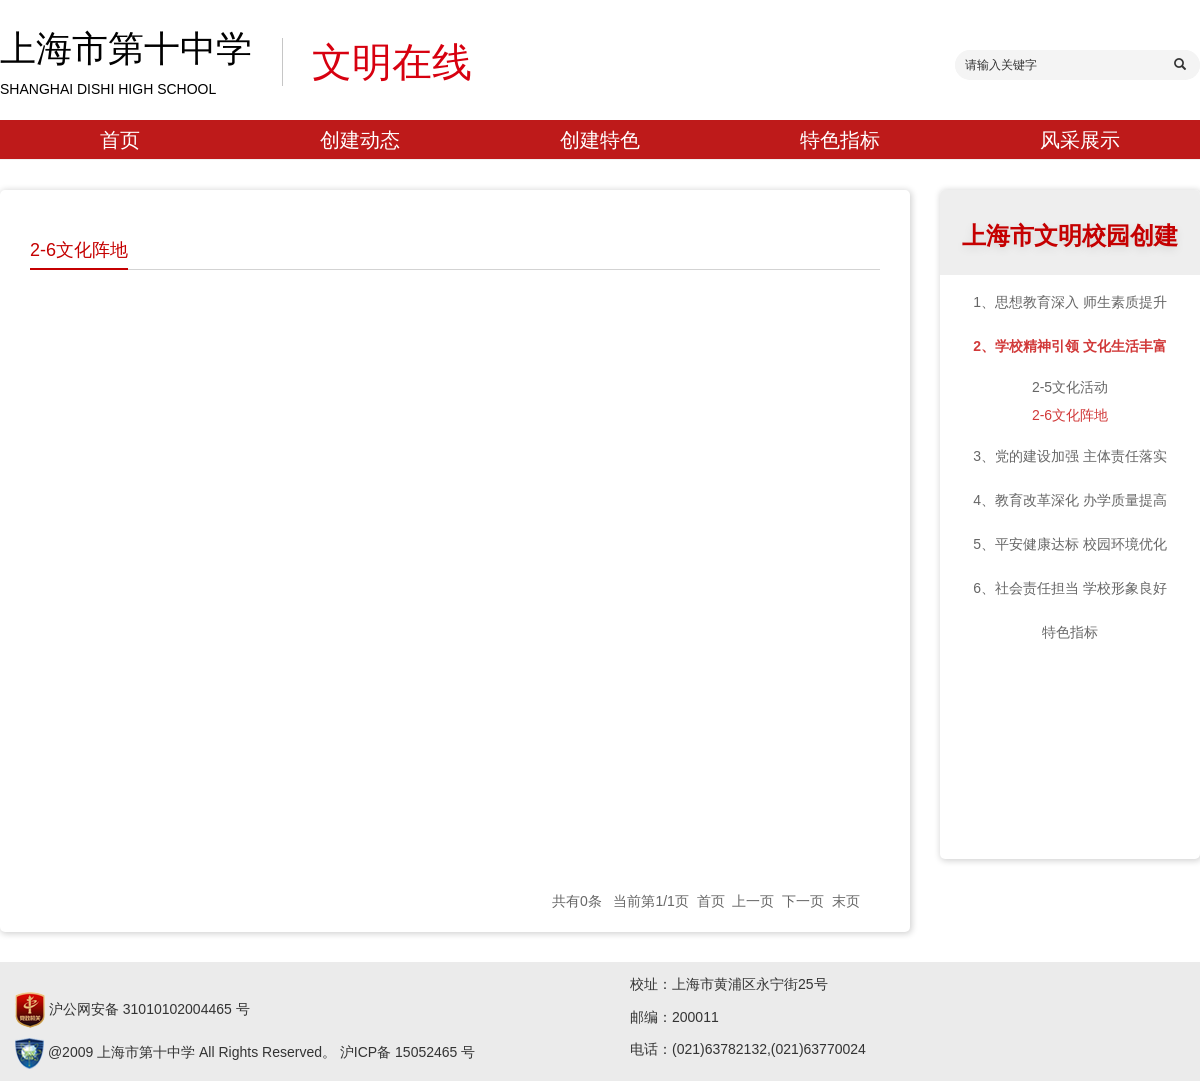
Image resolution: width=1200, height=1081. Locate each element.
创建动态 (360, 140)
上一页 (753, 901)
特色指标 (840, 140)
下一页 (803, 901)
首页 (120, 140)
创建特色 (600, 140)
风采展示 (1080, 140)
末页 (846, 901)
